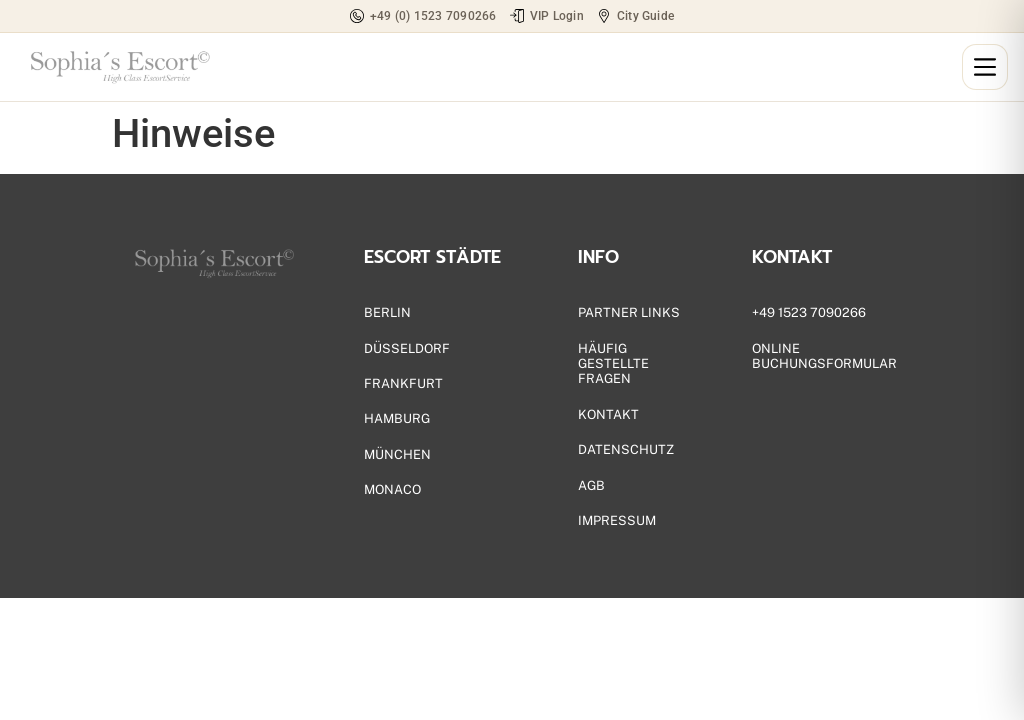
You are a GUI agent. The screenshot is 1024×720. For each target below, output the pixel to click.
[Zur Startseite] (118, 67)
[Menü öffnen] (985, 67)
